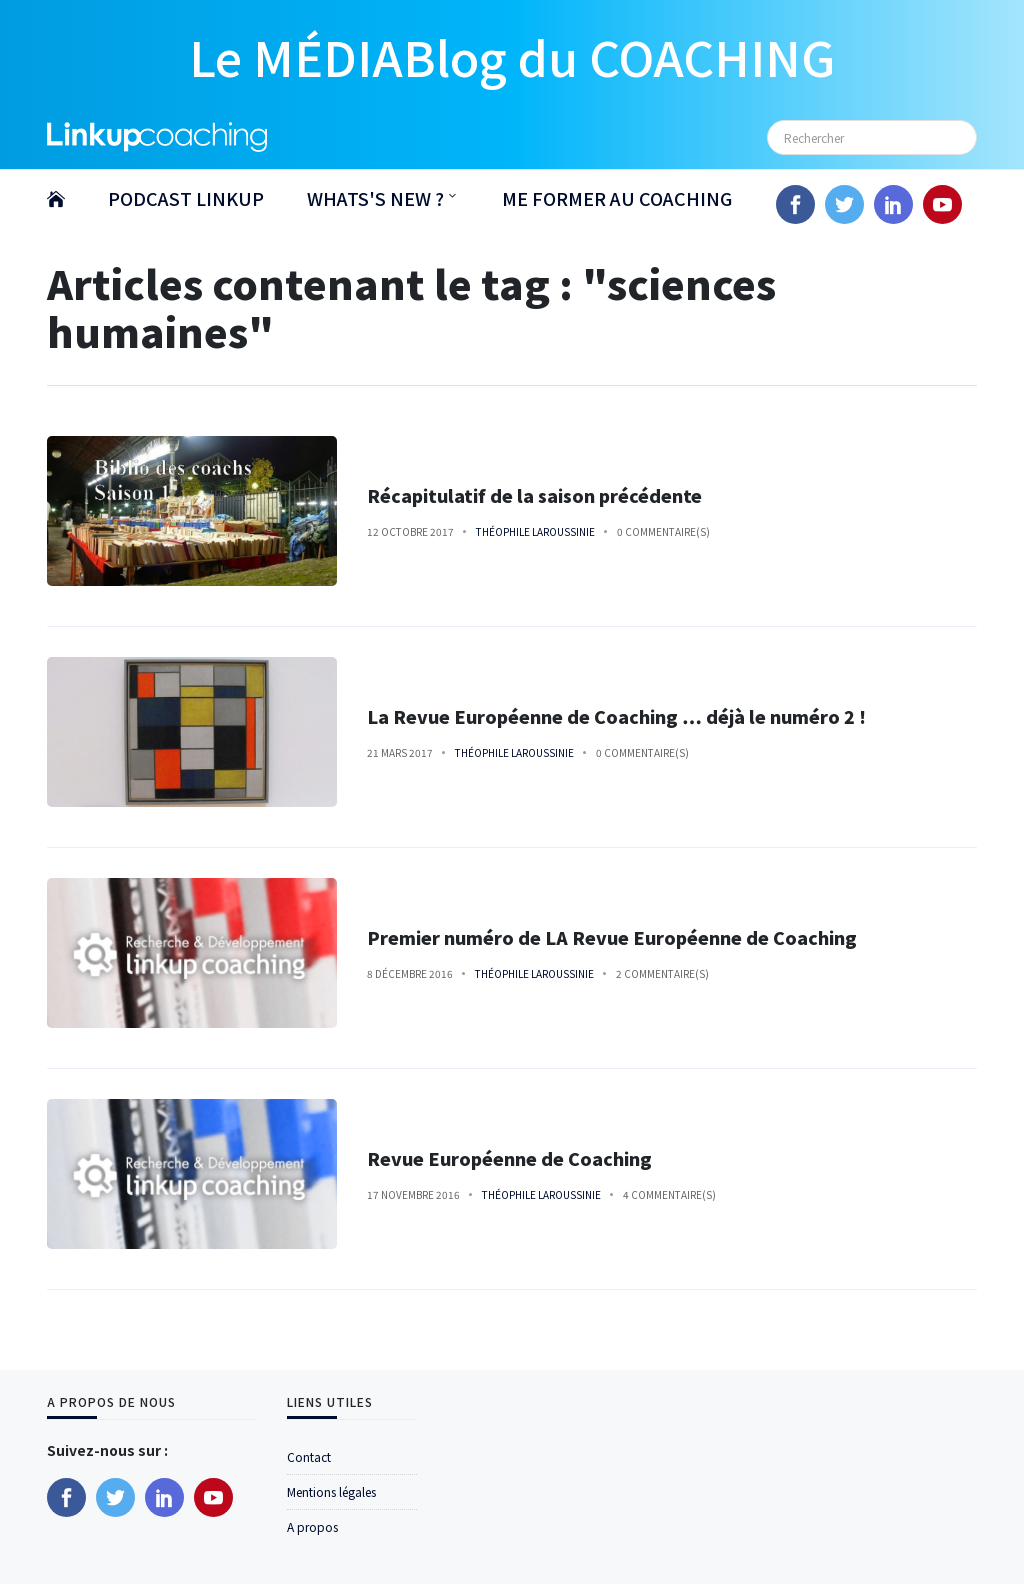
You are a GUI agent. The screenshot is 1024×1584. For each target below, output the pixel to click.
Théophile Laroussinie (535, 531)
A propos (312, 1526)
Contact (309, 1456)
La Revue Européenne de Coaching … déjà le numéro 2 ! (616, 716)
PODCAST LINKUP (186, 198)
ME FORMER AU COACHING (617, 198)
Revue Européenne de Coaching (509, 1158)
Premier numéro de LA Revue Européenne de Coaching (612, 937)
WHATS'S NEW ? (375, 198)
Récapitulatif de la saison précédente (534, 495)
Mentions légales (331, 1491)
